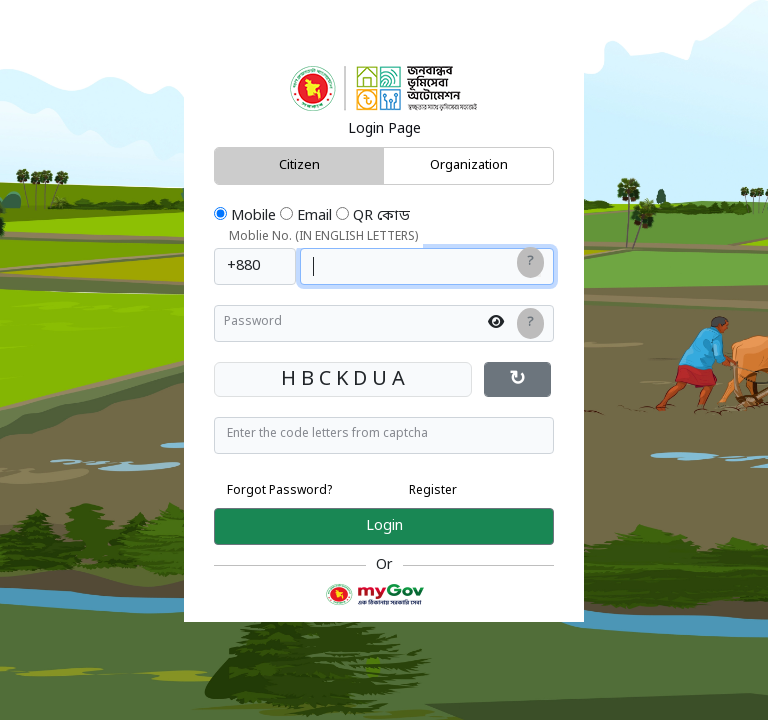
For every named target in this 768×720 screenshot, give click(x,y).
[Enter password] (384, 323)
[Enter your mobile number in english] (427, 266)
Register (433, 491)
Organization (469, 165)
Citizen (299, 165)
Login (384, 526)
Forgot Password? (280, 491)
